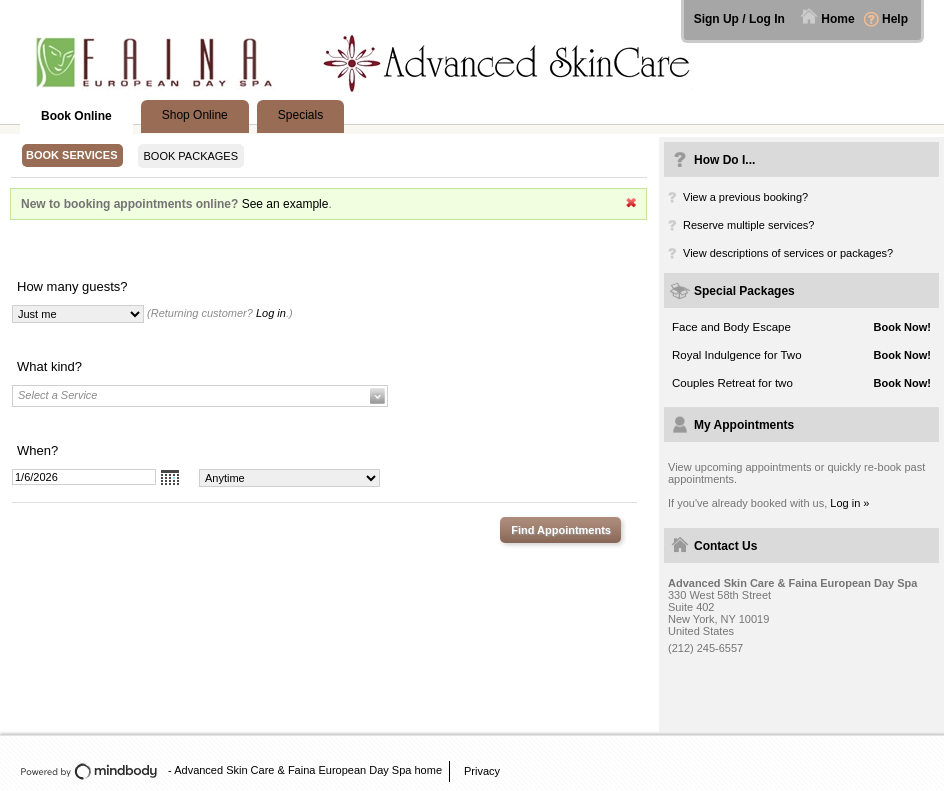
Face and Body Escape (731, 327)
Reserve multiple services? (748, 225)
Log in (271, 313)
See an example (285, 204)
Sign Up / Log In (739, 19)
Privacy (482, 771)
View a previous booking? (745, 197)
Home (837, 19)
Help (895, 19)
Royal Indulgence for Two (737, 355)
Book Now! (902, 327)
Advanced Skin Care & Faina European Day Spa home (308, 770)
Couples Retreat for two (732, 383)
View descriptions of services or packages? (788, 253)
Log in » (849, 503)
